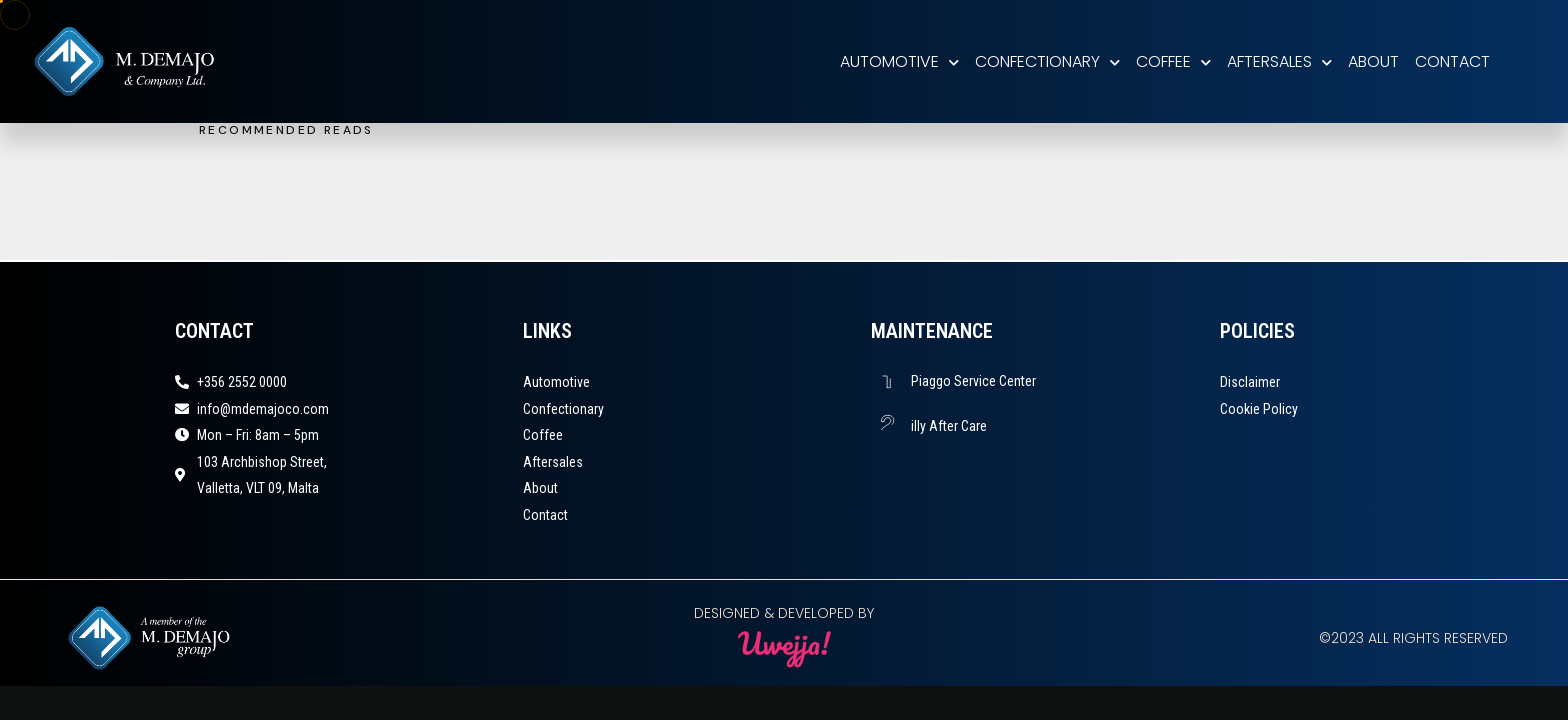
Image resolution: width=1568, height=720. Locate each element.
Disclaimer (1250, 382)
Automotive (899, 62)
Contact (1452, 61)
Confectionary (1047, 62)
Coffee (1173, 62)
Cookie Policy (1259, 409)
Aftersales (1279, 62)
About (1373, 61)
